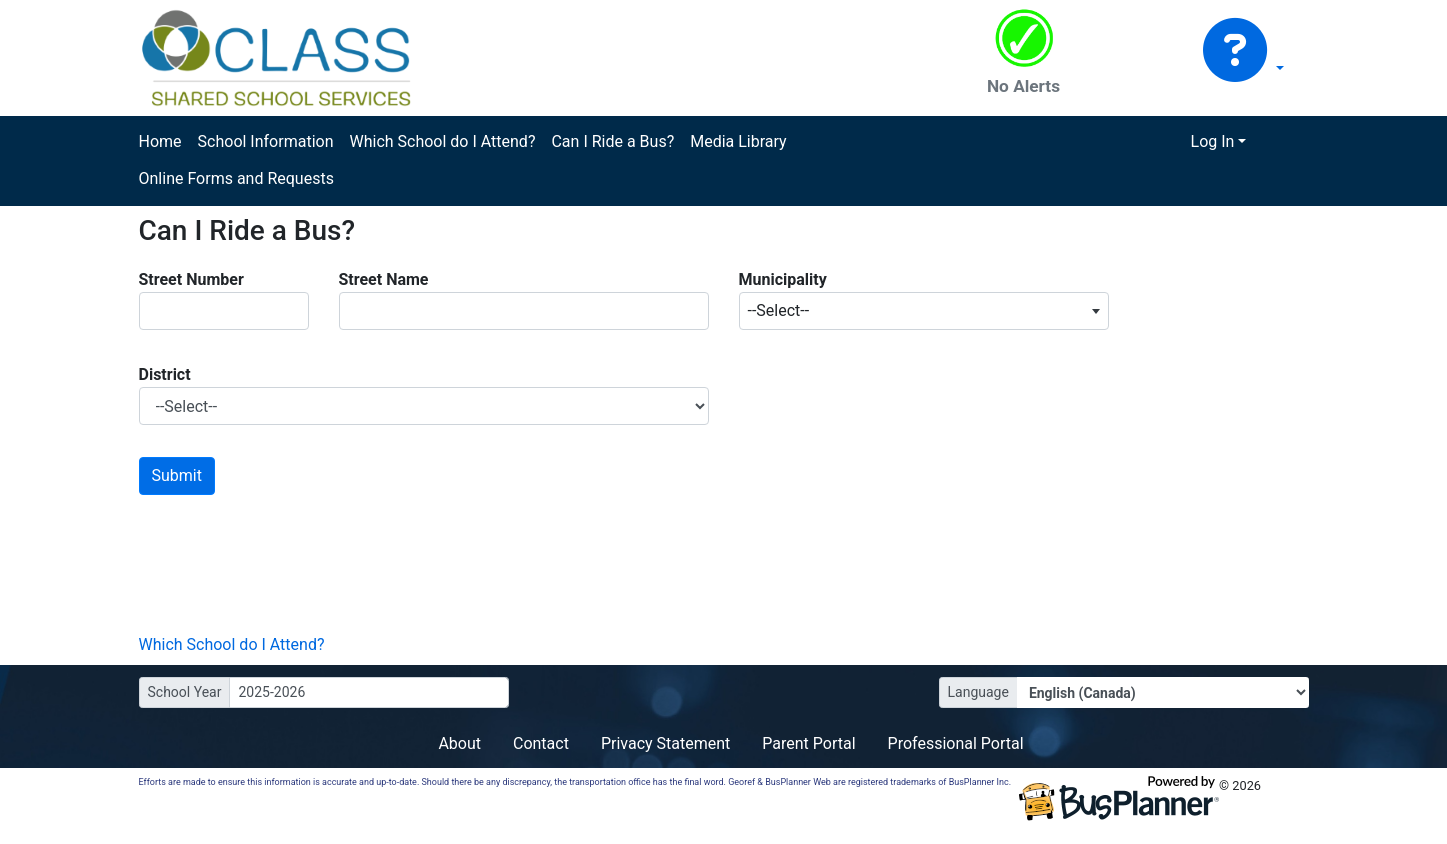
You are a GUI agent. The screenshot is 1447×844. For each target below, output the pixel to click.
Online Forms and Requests (236, 178)
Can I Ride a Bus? (612, 141)
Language (978, 692)
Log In (1213, 141)
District (165, 374)
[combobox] (924, 311)
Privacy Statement (665, 743)
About (459, 743)
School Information (266, 141)
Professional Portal (956, 743)
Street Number (191, 279)
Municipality (783, 279)
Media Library (738, 141)
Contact (541, 743)
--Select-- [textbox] (779, 310)
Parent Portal (808, 743)
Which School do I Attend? (442, 141)
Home (160, 141)
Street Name (384, 279)
